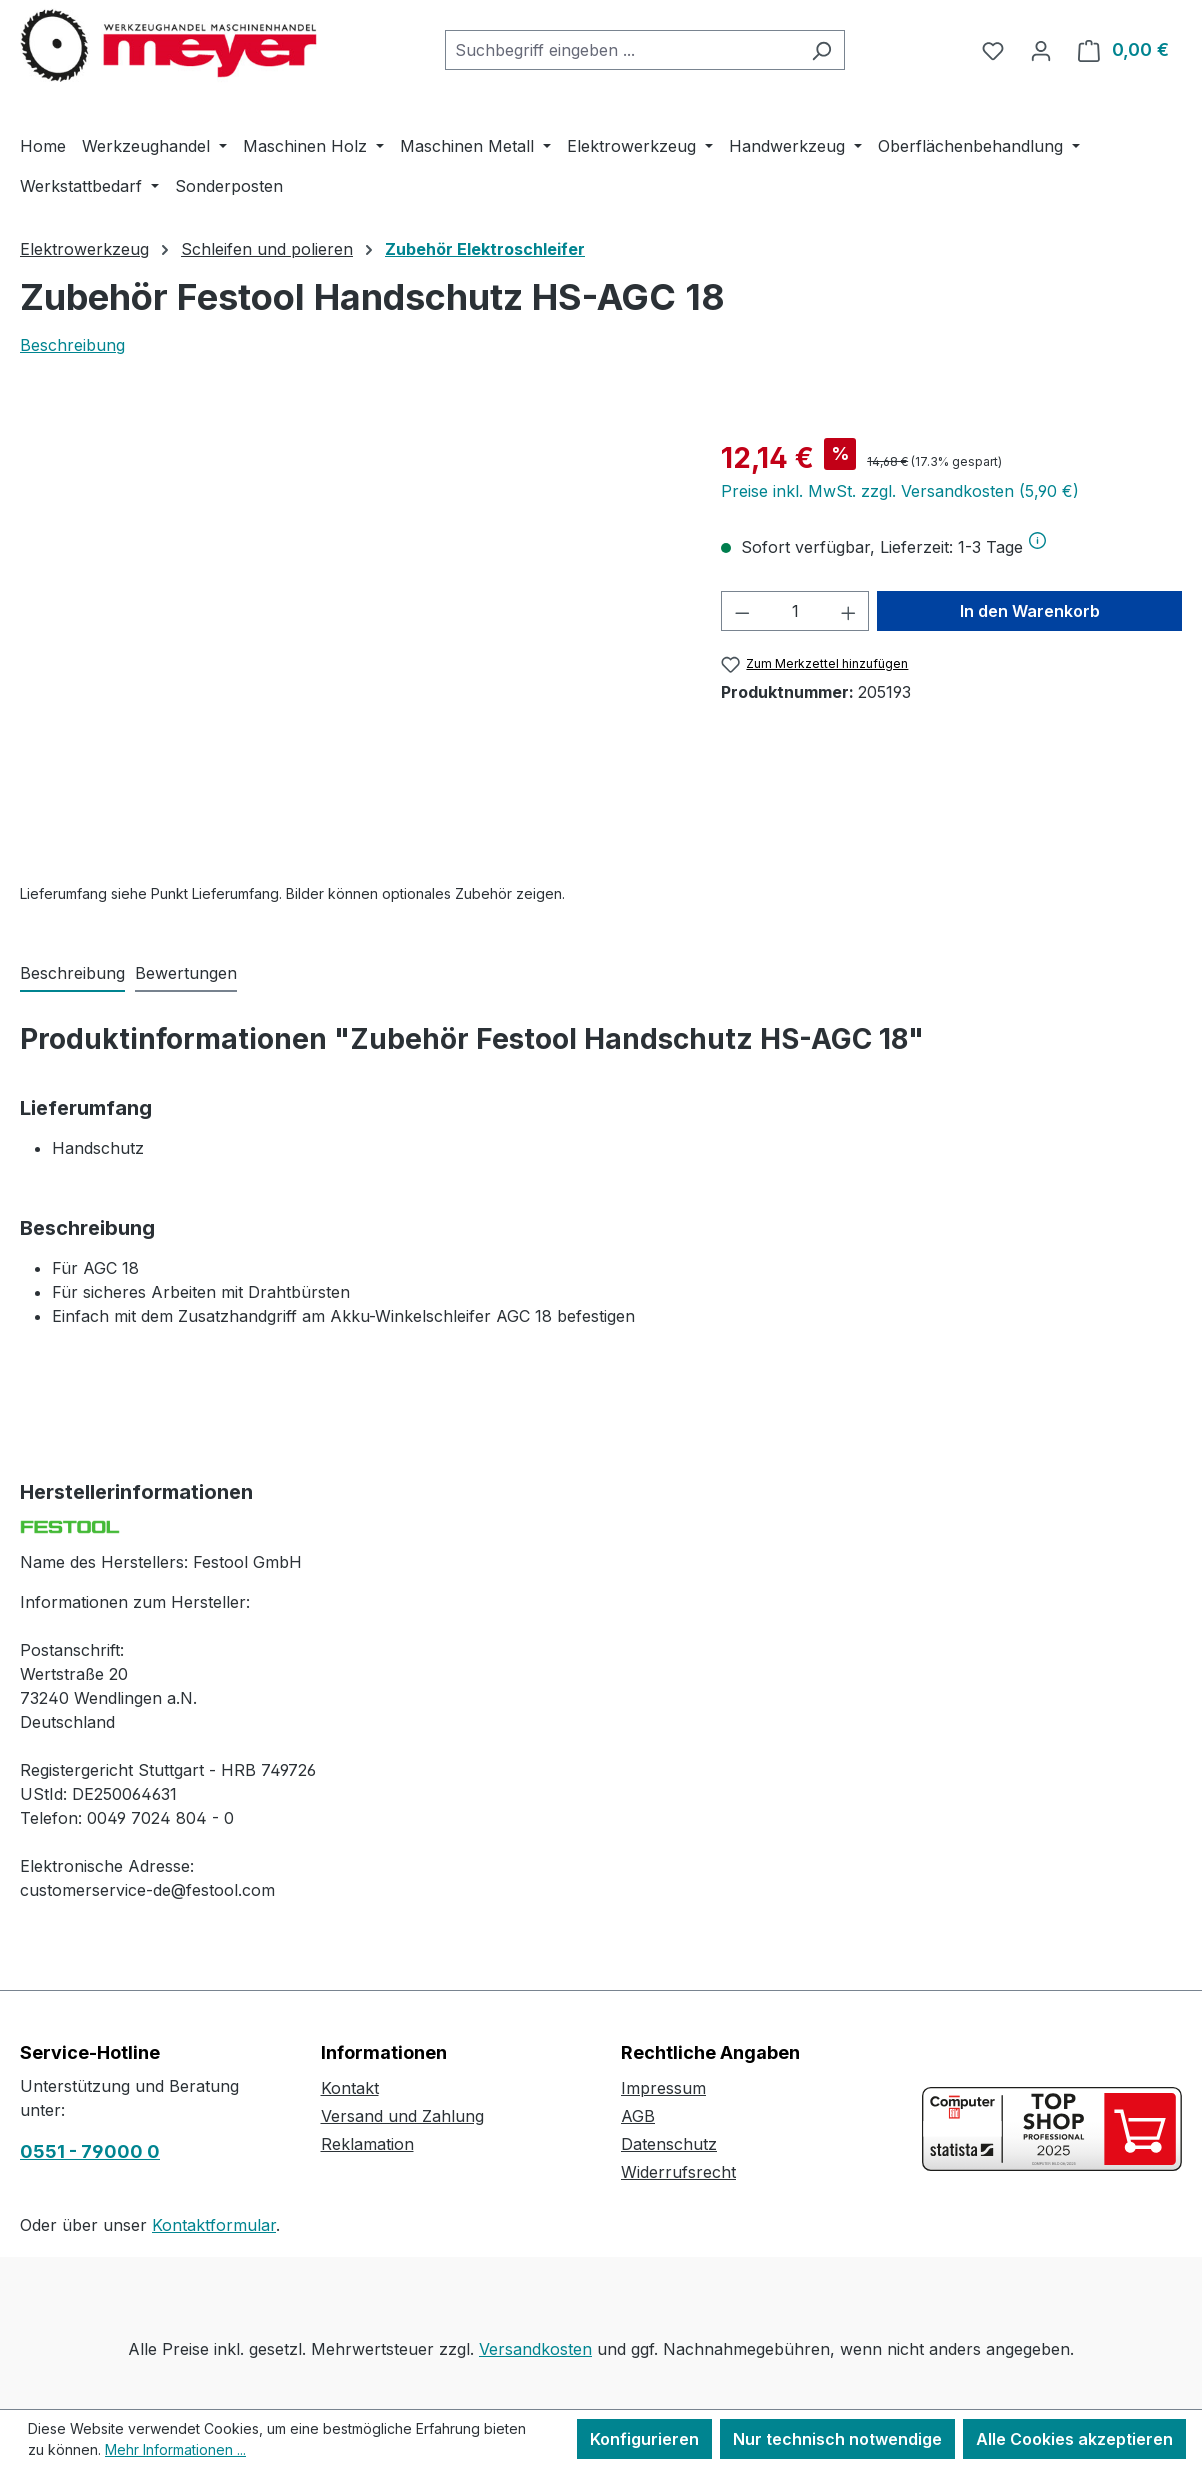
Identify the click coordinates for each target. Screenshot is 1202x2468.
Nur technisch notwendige (837, 2439)
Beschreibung (72, 345)
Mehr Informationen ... (175, 2449)
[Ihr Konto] (1041, 50)
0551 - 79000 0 (90, 2151)
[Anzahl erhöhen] (849, 611)
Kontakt (350, 2088)
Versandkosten (535, 2349)
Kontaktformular (214, 2225)
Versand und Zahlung (402, 2116)
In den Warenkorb (1030, 611)
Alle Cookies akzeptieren (1074, 2439)
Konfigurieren (644, 2439)
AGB (638, 2116)
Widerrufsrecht (678, 2172)
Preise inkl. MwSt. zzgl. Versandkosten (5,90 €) (900, 491)
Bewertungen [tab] (186, 973)
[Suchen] (821, 50)
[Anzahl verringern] (742, 611)
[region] (350, 652)
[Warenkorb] (1123, 50)
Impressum (663, 2088)
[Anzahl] (795, 611)
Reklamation (367, 2144)
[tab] (72, 974)
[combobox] (622, 50)
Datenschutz (669, 2144)
